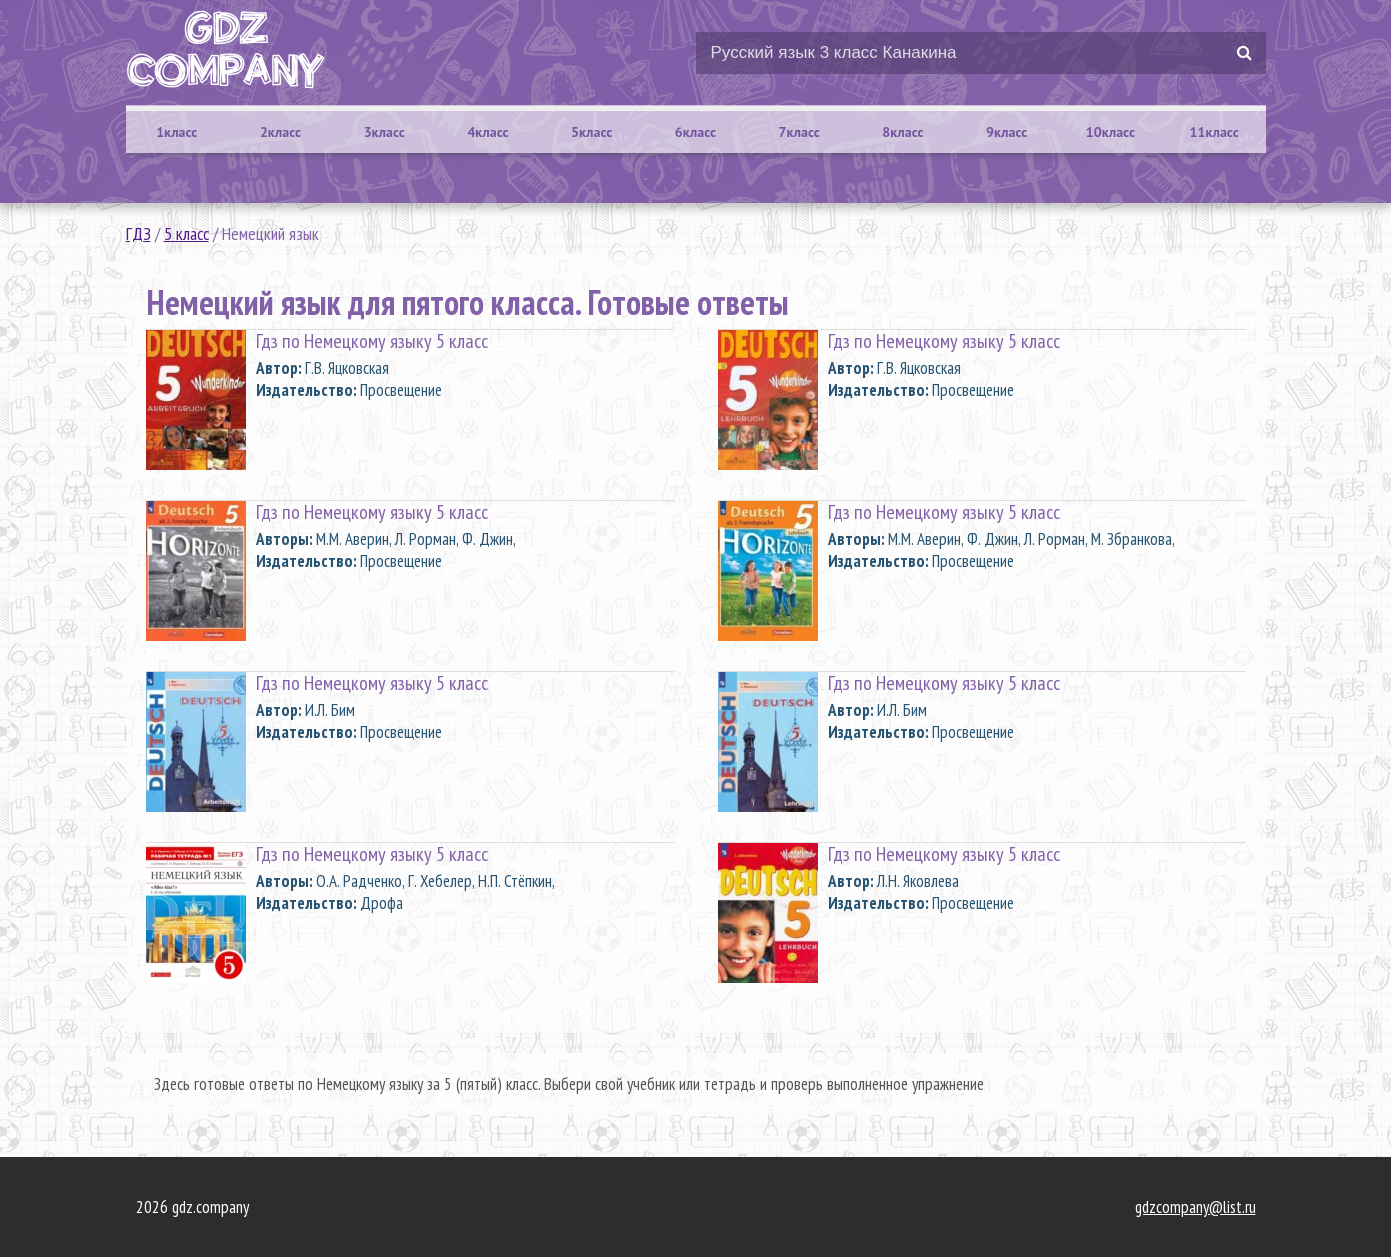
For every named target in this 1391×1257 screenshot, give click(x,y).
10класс (1110, 132)
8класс (902, 132)
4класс (487, 132)
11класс (1214, 132)
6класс (695, 132)
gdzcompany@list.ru (1195, 1207)
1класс (176, 132)
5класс (591, 132)
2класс (280, 132)
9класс (1006, 132)
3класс (384, 132)
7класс (799, 132)
